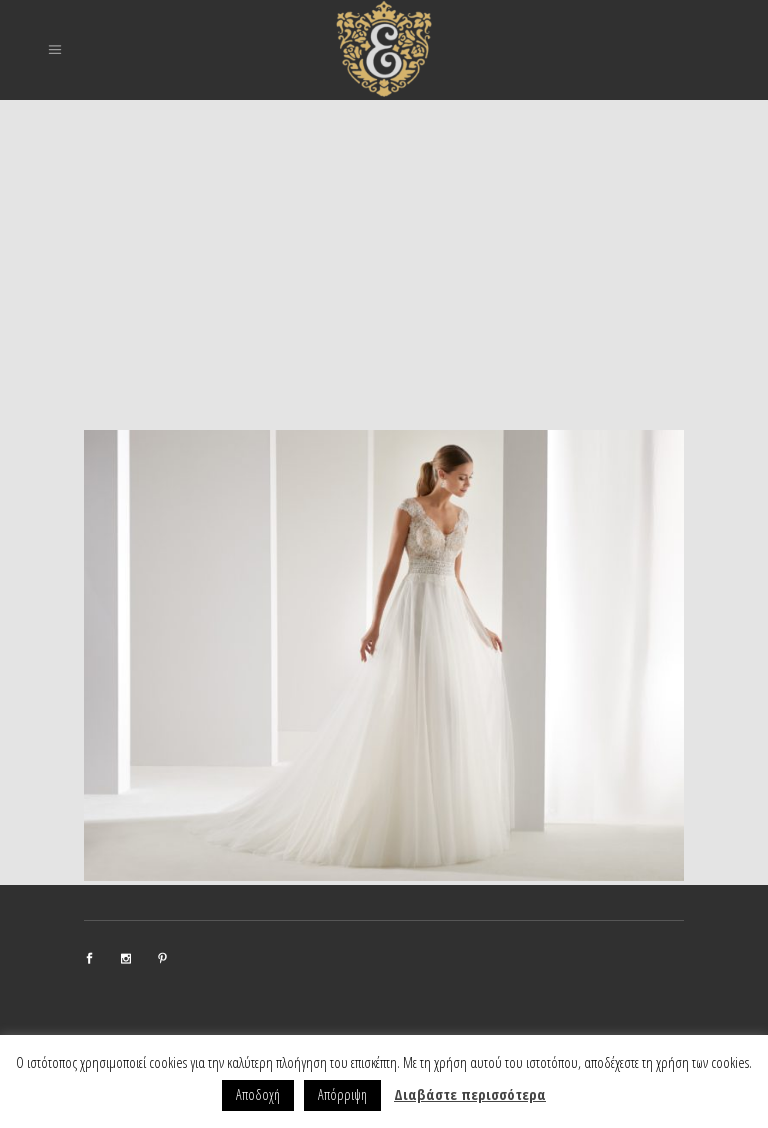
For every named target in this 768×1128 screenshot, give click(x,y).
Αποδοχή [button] (258, 1094)
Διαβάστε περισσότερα (470, 1094)
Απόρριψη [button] (342, 1094)
